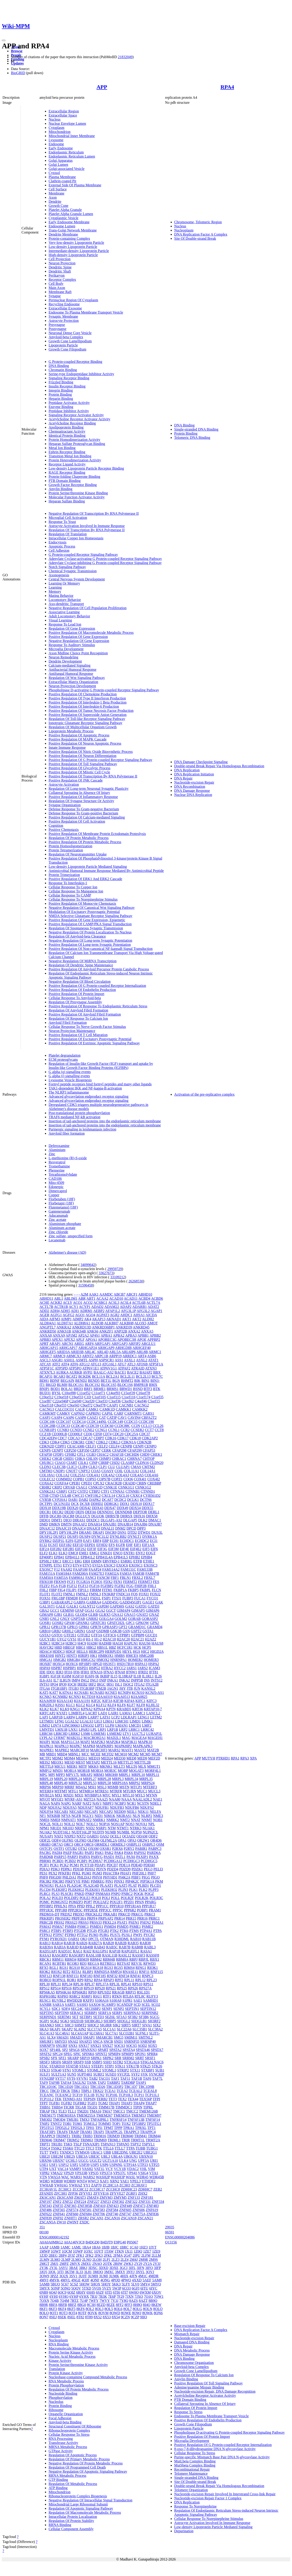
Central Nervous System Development (77, 579)
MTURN (129, 1791)
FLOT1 (44, 1594)
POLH (96, 1898)
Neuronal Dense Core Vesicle (70, 333)
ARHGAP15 (48, 1348)
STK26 (157, 2066)
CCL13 (146, 1426)
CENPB (126, 1446)
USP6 (104, 2165)
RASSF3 (138, 1955)
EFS (112, 1545)
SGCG (154, 2017)
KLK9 (64, 1709)
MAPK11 (46, 1746)
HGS (136, 1651)
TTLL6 (108, 2148)
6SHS (90, 2292)
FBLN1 (125, 1578)
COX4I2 (153, 1479)
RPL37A (102, 1984)
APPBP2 (153, 1339)
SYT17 (60, 2078)
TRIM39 (113, 2136)
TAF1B (136, 2078)
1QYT (98, 2251)
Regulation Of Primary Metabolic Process (79, 2459)
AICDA (151, 1315)
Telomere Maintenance (191, 2473)
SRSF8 (67, 2062)
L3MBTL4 (76, 1713)
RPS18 (78, 1988)
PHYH (97, 1877)
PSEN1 (133, 1922)
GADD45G (110, 1602)
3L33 (79, 2272)
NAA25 (102, 1799)
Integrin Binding (61, 390)
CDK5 (65, 1442)
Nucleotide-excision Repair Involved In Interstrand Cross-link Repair (225, 2494)
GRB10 (45, 1631)
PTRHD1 (223, 1758)
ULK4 (123, 2161)
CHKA (80, 1459)
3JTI (60, 2272)
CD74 (107, 1434)
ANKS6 (93, 1331)
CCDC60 (107, 1426)
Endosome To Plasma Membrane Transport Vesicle (86, 312)
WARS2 (89, 2177)
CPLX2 (98, 1483)
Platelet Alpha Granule (65, 210)
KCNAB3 (97, 1693)
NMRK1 (99, 1820)
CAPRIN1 (93, 1413)
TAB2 (93, 2078)
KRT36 (137, 1709)
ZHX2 (142, 2193)
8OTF (82, 2313)
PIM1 (85, 1881)
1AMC (65, 2247)
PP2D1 (129, 1902)
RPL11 (129, 1980)
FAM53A (61, 1578)
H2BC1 (45, 1643)
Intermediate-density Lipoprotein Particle (79, 251)
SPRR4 (152, 2054)
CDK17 (123, 1438)
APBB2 (155, 1335)
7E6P (112, 2296)
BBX (157, 1372)
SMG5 (118, 2037)
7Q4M (64, 2301)
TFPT (43, 2103)
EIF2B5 (68, 1549)
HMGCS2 (88, 1660)
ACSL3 (113, 1303)
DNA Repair (183, 778)
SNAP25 (85, 2041)
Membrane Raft (60, 292)
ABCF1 (132, 1294)
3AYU (63, 2268)
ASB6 (151, 1356)
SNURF (62, 2046)
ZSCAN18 (128, 2218)
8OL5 (108, 2309)
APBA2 (119, 1335)
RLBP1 (87, 1972)
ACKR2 (56, 1303)
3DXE (114, 2268)
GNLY (65, 1619)
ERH (86, 1561)
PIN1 (109, 1881)
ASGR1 (57, 1360)
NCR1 (131, 1803)
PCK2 (64, 1865)
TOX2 (126, 2124)
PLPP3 (153, 1890)
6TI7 (124, 2292)
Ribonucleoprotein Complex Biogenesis (78, 2496)
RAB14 (57, 1943)
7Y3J (114, 2301)
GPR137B (58, 1627)
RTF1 (107, 1996)
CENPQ (150, 1446)
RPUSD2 (104, 1992)
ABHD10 (145, 1294)
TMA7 (107, 2111)
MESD (69, 1762)
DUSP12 (45, 1537)
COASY (108, 1471)
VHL (143, 2169)
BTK (156, 1389)
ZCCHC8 (113, 2189)
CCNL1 (114, 1430)
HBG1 (81, 1647)
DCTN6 (146, 1500)
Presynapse (57, 325)
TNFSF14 (152, 2119)
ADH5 (65, 1311)
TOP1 (116, 2124)
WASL (131, 2177)
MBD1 (51, 1754)
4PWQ (126, 2280)
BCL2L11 (127, 1376)
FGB (62, 1586)
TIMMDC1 (123, 2107)
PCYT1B (87, 1865)
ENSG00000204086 (180, 2237)
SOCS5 (131, 2046)
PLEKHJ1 (92, 1890)
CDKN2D (46, 1446)
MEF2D (154, 1758)
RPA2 (88, 1980)
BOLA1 (67, 1389)
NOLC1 (92, 1824)
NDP (43, 1807)
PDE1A (124, 1865)
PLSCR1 (66, 1894)
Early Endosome (61, 148)
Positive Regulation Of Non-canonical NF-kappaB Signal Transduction (101, 949)
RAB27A (95, 1943)
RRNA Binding (60, 2525)
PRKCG (137, 1914)
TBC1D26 (97, 2087)
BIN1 (145, 1381)
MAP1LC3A (70, 1742)
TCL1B (88, 2095)
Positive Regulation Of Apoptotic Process (79, 735)
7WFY (94, 2301)
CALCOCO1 (64, 1409)
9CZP (135, 2317)
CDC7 (62, 1438)
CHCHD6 (132, 1454)
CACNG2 (141, 1405)
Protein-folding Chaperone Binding (74, 476)
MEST (80, 1762)
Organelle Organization (66, 2414)
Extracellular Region (64, 111)
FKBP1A (120, 1590)
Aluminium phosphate (65, 1224)
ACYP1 (85, 1307)
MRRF (69, 1787)
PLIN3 (123, 1890)
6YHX (84, 2296)
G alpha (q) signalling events (70, 1072)
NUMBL (123, 1832)
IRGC (101, 1684)
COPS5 (90, 1479)
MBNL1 (74, 1754)
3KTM (70, 2272)
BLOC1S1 (76, 1385)
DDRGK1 (111, 1504)
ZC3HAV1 (139, 2185)
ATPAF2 (124, 1368)
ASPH (93, 1360)
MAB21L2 (74, 1738)
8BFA (53, 2305)
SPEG (67, 2054)
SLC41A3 (46, 2033)
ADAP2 (126, 1307)
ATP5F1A (156, 1364)
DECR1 (45, 1512)
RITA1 (76, 1972)
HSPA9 (44, 1668)
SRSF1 (150, 2058)
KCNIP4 (124, 1693)
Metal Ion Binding (62, 448)
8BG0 (81, 2305)
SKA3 (44, 2029)
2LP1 (107, 2259)
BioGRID (18, 73)
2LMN (44, 2259)
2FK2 (89, 2255)
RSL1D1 (143, 1992)
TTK (98, 2148)
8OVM (103, 2313)
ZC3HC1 (65, 2189)
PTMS (134, 1931)
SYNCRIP (156, 2074)
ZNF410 (99, 2206)
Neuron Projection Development (72, 686)
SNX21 (95, 2046)
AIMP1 (66, 1319)
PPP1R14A (133, 1906)
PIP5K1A (147, 1881)
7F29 (120, 2296)
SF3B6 (144, 2017)
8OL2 (90, 2309)
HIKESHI (46, 1656)
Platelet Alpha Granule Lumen (71, 214)
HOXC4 (58, 1664)
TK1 (54, 2111)
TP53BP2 (139, 2124)
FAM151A (47, 1573)
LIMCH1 (122, 1721)
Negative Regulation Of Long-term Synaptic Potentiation (90, 940)
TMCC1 (119, 2111)
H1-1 (89, 1639)
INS (147, 1680)
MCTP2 (45, 1758)
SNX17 (83, 2046)
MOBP (123, 1771)
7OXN (44, 2301)
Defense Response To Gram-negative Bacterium (84, 809)
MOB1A (70, 1771)
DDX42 (85, 1508)
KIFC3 (151, 1701)
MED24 (107, 1758)
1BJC (114, 2247)
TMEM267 (104, 2115)
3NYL (140, 2272)
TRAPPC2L (114, 2132)
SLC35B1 (140, 2029)
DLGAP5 (130, 1520)
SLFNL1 (141, 2033)
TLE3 (62, 2111)
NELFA (155, 1812)
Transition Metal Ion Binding (70, 456)
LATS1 (105, 1717)
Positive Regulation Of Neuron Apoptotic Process (85, 743)
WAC (65, 2177)
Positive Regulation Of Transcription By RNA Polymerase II (93, 776)
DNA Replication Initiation (194, 774)
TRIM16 (99, 2136)
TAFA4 (65, 2083)
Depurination (183, 2531)
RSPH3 (62, 1996)
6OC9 (62, 2292)
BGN (116, 1381)
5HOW (84, 2284)
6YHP (73, 2296)
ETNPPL (46, 1565)
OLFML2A (108, 1840)
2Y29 (138, 2264)
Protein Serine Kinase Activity (71, 2352)
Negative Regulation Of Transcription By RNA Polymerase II (94, 513)
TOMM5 (104, 2124)
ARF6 (89, 1344)
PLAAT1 (106, 1885)
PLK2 (143, 1890)
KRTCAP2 (47, 1713)
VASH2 (87, 2169)
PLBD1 (143, 1885)
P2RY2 (129, 1849)
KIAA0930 (47, 1701)
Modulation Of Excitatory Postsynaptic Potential (84, 912)
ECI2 (43, 1545)
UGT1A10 (110, 2161)
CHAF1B (116, 1454)
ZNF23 (105, 2202)
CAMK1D (107, 1409)
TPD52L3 (77, 2128)
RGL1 (53, 1968)
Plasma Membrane (62, 177)
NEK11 (143, 1812)
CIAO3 (60, 1463)
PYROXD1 (58, 1939)
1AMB (54, 2247)
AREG (79, 1344)
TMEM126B (148, 2111)
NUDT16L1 (61, 1832)
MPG (43, 1775)
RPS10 (137, 1984)
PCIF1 (44, 1865)
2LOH (97, 2259)
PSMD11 (96, 1927)
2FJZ (71, 2255)
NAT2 (87, 1803)
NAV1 (97, 1803)
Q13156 (171, 2242)
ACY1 (73, 1307)
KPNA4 (99, 1709)
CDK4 (55, 1442)
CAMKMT (47, 1413)
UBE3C (94, 2156)
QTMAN (107, 1939)
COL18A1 (47, 1475)
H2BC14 (58, 1643)
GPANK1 (83, 1623)
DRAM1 (85, 1532)
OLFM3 (80, 1840)
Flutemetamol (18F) (63, 1207)
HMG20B (146, 1656)
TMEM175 (47, 2115)
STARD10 (57, 2066)
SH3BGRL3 (93, 2021)
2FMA (118, 2255)
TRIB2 (76, 2136)
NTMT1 (123, 1828)
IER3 (59, 1672)
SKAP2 (67, 2029)
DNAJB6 (141, 1524)
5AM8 (157, 2280)
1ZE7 (147, 2251)
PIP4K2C (132, 1881)
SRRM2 (128, 2058)
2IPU (136, 2255)
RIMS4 (129, 1968)
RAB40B (86, 1947)
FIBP (53, 1590)
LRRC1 (134, 1729)
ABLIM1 (71, 1298)
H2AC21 (137, 1639)
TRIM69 (100, 2140)
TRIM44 (154, 2136)
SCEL (145, 2005)
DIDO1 (44, 1520)
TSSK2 (56, 2148)
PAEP (67, 1853)
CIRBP (103, 1463)
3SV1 (73, 2276)
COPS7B (103, 1479)
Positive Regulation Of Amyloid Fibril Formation (85, 1014)
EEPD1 (89, 1545)
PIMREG (97, 1881)
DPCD (131, 1528)
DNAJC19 (63, 1528)
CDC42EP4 (48, 1438)
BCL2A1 (112, 1376)
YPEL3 (135, 2181)
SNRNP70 (47, 2046)
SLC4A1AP (80, 2033)
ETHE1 (148, 1561)
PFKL (76, 1873)
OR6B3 (45, 1844)
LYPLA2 (46, 1738)
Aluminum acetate (62, 1228)
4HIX (124, 2276)
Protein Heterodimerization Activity (75, 460)
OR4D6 (156, 1840)
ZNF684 (85, 2214)
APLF (80, 1339)
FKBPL (145, 1590)
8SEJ (53, 2317)
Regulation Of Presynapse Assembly (75, 1002)
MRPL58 (104, 1783)
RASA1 (146, 1951)
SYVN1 (82, 2078)
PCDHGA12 (113, 1861)
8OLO (158, 2309)
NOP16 (104, 1824)
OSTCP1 (46, 1849)
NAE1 (157, 1799)
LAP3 (43, 1717)
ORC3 (68, 1844)
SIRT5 (126, 2025)
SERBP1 (90, 2013)
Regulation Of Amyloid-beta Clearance (77, 936)
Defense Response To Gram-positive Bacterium (83, 813)
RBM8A (122, 1959)
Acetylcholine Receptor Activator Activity (79, 419)
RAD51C (65, 1951)
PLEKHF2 (59, 1890)
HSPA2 (153, 1664)
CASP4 (56, 1417)
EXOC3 (109, 1565)
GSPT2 (136, 1631)
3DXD (103, 2268)
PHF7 (152, 1873)
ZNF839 (45, 2218)
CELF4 (114, 1446)
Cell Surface (58, 189)
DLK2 (142, 1520)
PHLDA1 (69, 1877)
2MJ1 (54, 2264)
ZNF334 (158, 2202)
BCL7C (157, 1376)
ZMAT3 (80, 2197)
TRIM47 (59, 2140)
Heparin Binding (61, 398)
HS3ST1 (109, 1664)
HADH (92, 1643)
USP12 (63, 2165)
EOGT (151, 1553)
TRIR (126, 2140)
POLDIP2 (71, 1898)
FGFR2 (119, 1586)
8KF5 (71, 2309)
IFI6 (76, 1672)
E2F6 (69, 1541)
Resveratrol (57, 1162)
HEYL (127, 1651)
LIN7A (56, 1725)
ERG (78, 1561)
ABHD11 (46, 1298)
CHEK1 (156, 1454)
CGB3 (91, 1454)
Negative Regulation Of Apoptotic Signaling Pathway (88, 2471)
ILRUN (65, 1680)
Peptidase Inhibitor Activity (69, 411)
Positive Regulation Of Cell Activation (77, 821)
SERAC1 (76, 2013)
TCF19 (77, 2095)
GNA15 (130, 1615)
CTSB (44, 1495)
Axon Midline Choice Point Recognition (78, 653)
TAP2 (101, 2083)
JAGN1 (112, 1688)
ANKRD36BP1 (103, 1327)
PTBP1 (56, 1931)
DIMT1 (57, 1520)
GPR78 (95, 1627)
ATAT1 (153, 1360)
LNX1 (73, 1729)
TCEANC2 (63, 2095)
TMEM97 (154, 2115)
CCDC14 (79, 1422)
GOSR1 (45, 1623)
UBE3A (82, 2156)
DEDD (69, 1512)
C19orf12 (46, 1397)
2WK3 (128, 2264)
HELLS (82, 1651)
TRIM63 (86, 2140)
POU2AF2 (101, 1902)
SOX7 (44, 2050)
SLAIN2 (80, 2029)
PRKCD (124, 1914)
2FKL (108, 2255)
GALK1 (72, 1606)
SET (75, 2017)
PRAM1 (155, 1910)
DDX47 (110, 1508)
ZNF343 (45, 2206)
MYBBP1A (93, 1795)
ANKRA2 (63, 1327)
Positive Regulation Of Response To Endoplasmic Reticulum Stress (98, 1006)
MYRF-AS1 (74, 1799)
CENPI (138, 1446)
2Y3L (53, 2268)
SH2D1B (77, 2021)
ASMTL (82, 1360)
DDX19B (59, 1508)
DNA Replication (187, 770)
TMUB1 (72, 2119)
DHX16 (139, 1516)
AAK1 (94, 1294)
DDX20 (72, 1508)
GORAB (134, 1619)
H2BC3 (71, 1643)
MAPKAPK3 (142, 1746)
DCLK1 (133, 1500)
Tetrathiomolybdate (63, 1174)
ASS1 (119, 1360)
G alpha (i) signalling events (69, 1076)
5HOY (106, 2284)
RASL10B (93, 1955)
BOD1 (55, 1389)
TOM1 (77, 2124)
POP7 (88, 1902)
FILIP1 (71, 1590)
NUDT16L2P (81, 1832)
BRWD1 (126, 1389)
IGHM (66, 1676)
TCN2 (99, 2095)
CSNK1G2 (143, 1487)
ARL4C (90, 1352)
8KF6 (80, 2309)
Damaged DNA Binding (192, 2342)
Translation (57, 2369)
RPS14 (55, 1988)
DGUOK (97, 1516)
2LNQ (86, 2259)
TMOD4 (59, 2119)
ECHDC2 (142, 1541)
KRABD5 (124, 1709)
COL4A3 (122, 1475)
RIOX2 (56, 1972)
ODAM (142, 1836)
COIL (119, 1471)
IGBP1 (44, 1676)
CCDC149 (115, 1422)
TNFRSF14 (118, 2119)
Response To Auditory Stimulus (72, 645)
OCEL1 (115, 1836)
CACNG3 (46, 1409)
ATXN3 (151, 1368)
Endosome (56, 144)
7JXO (139, 2296)
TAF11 (125, 2078)
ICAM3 (154, 1668)
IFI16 (68, 1672)
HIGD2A (157, 1651)
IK (97, 1676)
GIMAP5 (138, 1610)
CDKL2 (102, 1442)
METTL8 (46, 1766)
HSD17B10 (125, 1664)
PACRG (45, 1853)
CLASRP (127, 1463)
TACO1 (104, 2078)
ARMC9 (59, 1356)
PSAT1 (122, 1922)
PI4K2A (124, 1877)
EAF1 (87, 1541)
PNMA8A (102, 1894)
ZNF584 (112, 2210)
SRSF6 (56, 2062)
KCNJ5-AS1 (154, 1693)
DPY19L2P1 (48, 1532)
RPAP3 (108, 1980)
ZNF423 (113, 2206)
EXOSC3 (150, 1565)
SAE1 (137, 2000)
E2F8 (78, 1541)
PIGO (155, 1877)
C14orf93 (113, 1393)
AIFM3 (54, 1319)
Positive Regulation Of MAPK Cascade (78, 739)
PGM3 (97, 1873)
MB (42, 1754)
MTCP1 (136, 1787)
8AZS (133, 2301)
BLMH (62, 1385)
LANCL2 (153, 1713)
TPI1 (99, 2128)
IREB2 (82, 1684)
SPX (54, 2058)
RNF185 (99, 1976)
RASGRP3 (77, 1955)
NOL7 (80, 1824)
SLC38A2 (155, 2029)
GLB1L (68, 1615)
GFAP (79, 1610)
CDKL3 (114, 1442)
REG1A (93, 1963)
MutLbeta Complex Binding (195, 2461)
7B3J (93, 2296)
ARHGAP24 (87, 1348)
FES (156, 1582)
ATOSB (142, 1364)
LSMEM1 (98, 1734)
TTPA (130, 2148)
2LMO (55, 2259)
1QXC (88, 2251)
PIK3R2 (45, 1881)
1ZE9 (156, 2251)
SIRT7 (136, 2025)
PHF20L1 (139, 1873)
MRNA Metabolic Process (68, 2447)
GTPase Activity (61, 2451)
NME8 (55, 1820)
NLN (136, 1816)
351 (42, 2227)
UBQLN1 (130, 2156)
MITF (82, 1766)
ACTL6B (139, 1303)
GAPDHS (117, 1606)
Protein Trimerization (64, 875)
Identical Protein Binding (67, 435)
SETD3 (98, 2017)
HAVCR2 (46, 1647)
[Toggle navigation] (3, 40)
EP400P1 (46, 1557)
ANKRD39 (123, 1327)
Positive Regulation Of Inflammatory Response (83, 797)
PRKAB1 (110, 1914)
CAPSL (107, 1413)
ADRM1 (86, 1311)
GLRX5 (105, 1615)
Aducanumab (58, 1215)
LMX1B (61, 1729)
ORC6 (89, 1844)
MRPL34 (131, 1779)
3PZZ (54, 2276)
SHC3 (69, 2025)
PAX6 (130, 1857)
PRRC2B (46, 1922)
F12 (57, 1569)
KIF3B (118, 1701)
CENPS (45, 1450)
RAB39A (46, 1947)
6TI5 (108, 2292)
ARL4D (103, 1352)
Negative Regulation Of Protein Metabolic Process (86, 2463)
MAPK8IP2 (123, 1746)
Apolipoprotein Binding (66, 427)
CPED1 (86, 1483)
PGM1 (86, 1873)
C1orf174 (143, 1397)
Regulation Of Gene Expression (72, 628)
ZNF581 (85, 2210)
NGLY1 (88, 1816)
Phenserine (57, 1170)
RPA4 (227, 87)
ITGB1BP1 (59, 1688)
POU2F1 (116, 1902)
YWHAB (46, 2185)
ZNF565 (59, 2210)
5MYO (156, 2284)
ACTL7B (46, 1307)
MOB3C (110, 1771)
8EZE (110, 2305)
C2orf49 (75, 1401)
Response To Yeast (62, 522)
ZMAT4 (93, 2197)
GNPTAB (78, 1619)
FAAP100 (80, 1569)
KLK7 (54, 1709)
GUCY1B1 (47, 1639)
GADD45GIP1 (130, 1602)
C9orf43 (73, 1405)
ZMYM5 (120, 2197)
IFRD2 (143, 1672)
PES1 (43, 1873)
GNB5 (44, 1619)
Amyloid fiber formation (67, 1133)
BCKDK (84, 1376)
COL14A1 (148, 1471)
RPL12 (140, 1980)
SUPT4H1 (84, 2074)
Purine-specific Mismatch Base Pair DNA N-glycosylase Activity (222, 2457)
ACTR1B (61, 1307)
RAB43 (99, 1947)
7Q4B (54, 2301)
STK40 (56, 2070)
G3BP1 (44, 1602)
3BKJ (83, 2268)
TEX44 (133, 2099)
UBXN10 (146, 2156)
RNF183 (86, 1976)
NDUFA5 (70, 1807)
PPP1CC (102, 1906)
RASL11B (109, 1955)
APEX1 (57, 1339)
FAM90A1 (76, 1578)
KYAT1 (62, 1713)
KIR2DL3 (46, 1705)
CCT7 (149, 1430)
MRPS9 (58, 1787)
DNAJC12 (47, 1528)
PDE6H (149, 1865)
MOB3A (97, 1771)
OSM (160, 1844)
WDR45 (142, 2177)
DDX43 (97, 1508)
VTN (43, 2177)
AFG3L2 (143, 1311)
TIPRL (148, 2107)
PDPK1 (66, 1869)
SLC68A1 (96, 2033)
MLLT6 (131, 1766)
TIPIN (137, 2107)
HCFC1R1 (125, 1647)
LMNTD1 (46, 1729)
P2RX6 (117, 1849)
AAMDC (106, 1294)
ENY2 (140, 1553)
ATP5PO (74, 1368)
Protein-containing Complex (69, 238)
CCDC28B (47, 1426)
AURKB (75, 1372)
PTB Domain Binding (65, 481)
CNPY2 (84, 1471)
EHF (129, 1545)
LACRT (91, 1713)
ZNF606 (139, 2210)
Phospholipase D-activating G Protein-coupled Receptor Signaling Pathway (104, 690)
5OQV (76, 2288)
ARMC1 (155, 1352)
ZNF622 (45, 2214)
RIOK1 (152, 1968)
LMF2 (146, 1725)
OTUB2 (71, 1849)
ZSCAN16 (112, 2218)
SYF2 (135, 2074)
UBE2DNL (120, 2152)
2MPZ (64, 2264)
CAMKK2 (140, 1409)
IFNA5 (108, 1672)
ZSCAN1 (96, 2218)
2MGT (44, 2264)
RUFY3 (152, 1996)
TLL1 (72, 2111)
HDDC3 (58, 1651)
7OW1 (159, 2296)
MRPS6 (45, 1787)
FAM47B (152, 1573)
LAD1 (102, 1713)
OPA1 (122, 1840)
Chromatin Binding (63, 370)
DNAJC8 (93, 1528)
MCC (85, 1754)
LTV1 (127, 1734)
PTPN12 (45, 1935)
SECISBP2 (92, 2009)
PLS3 (56, 1894)
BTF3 (147, 1389)
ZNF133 (134, 2197)
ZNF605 (125, 2210)
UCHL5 (72, 2161)
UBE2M (57, 2156)
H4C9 (82, 1643)
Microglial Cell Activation (68, 518)
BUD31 (45, 1393)
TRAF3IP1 (47, 2132)
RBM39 (83, 1959)
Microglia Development (66, 649)
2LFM (146, 2255)
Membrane (56, 193)
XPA (253, 1758)
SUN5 (71, 2074)
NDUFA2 (54, 1807)
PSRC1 (44, 1931)
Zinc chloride (58, 1232)
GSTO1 (57, 1635)
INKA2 (124, 1680)
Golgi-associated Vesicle (66, 169)
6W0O (134, 2292)
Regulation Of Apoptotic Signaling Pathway (81, 2508)
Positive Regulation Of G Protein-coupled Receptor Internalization (97, 986)
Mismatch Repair (187, 2334)
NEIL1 (132, 1812)
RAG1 (78, 1951)
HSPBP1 (69, 1668)
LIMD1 (135, 1721)
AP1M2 (71, 1335)
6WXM (145, 2292)
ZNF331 (144, 2202)
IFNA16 (96, 1672)
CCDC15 (131, 1422)
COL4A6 (151, 1475)
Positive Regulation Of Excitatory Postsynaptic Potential (90, 1039)
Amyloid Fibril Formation (68, 1022)
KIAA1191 (82, 1701)
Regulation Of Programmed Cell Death (77, 2467)
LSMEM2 (114, 1734)
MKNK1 (105, 1766)
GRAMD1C (137, 1627)
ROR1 (71, 1980)
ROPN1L (59, 1980)
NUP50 (136, 1832)
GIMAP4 (123, 1610)
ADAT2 (153, 1307)
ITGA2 (139, 1684)
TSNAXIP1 (91, 2144)
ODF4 (56, 1840)
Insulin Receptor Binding (67, 386)
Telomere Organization (191, 2490)
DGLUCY (82, 1516)
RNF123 (45, 1976)
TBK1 (75, 2091)
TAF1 (115, 2078)
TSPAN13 (108, 2144)
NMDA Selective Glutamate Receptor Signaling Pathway (90, 916)
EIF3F (91, 1549)
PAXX (154, 1857)
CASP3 (44, 1417)
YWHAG (61, 2185)
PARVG (96, 1857)
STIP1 (109, 2066)
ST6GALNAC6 (151, 2062)
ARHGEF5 (47, 1352)
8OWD (115, 2313)
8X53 (107, 2317)
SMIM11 (131, 2037)
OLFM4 (93, 1840)
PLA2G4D (91, 1885)
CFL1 (81, 1454)
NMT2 (125, 1820)
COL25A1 (78, 1475)
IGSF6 (89, 1676)
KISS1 (60, 1705)
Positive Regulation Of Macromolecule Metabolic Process (91, 632)
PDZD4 (112, 1869)
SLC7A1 (111, 2033)
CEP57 (95, 1450)
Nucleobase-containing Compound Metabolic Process (88, 2377)
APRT (44, 1344)
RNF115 (157, 1972)
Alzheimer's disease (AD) (67, 1252)
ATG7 (121, 1364)
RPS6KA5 (47, 1992)
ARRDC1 (130, 1356)
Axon (53, 197)
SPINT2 (101, 2054)
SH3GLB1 (139, 2021)
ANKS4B (79, 1331)
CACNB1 (126, 1405)
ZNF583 (99, 2210)
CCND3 (76, 1430)
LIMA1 (108, 1721)
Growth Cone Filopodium (67, 349)
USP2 (74, 2165)
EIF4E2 (135, 1549)
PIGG (146, 1877)
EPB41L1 (72, 1557)
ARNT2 (88, 1356)
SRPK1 (96, 2058)
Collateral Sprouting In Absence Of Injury (79, 793)
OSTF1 (59, 1849)
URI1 (154, 2161)
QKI (83, 1939)
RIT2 (66, 1972)
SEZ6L (110, 2017)
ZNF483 (152, 2206)
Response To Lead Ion (65, 624)
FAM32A (112, 1573)
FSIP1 (106, 1598)
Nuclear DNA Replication (193, 795)
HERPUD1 (113, 1651)
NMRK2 (112, 1820)
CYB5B (45, 1500)
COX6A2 (46, 1483)
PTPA (157, 1931)
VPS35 (93, 2173)
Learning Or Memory (64, 583)
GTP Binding (58, 2480)
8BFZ (72, 2305)
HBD (58, 1647)
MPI (51, 1775)
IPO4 (54, 1684)
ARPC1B (101, 1356)
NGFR (76, 1816)
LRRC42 (147, 1729)
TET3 (112, 2099)
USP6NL (116, 2165)
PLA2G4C (74, 1885)
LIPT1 (99, 1725)
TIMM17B (107, 2107)
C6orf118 (46, 1405)
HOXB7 (45, 1664)
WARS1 (76, 2177)
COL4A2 (108, 1475)
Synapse (55, 296)
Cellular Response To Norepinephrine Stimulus (83, 899)
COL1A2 (62, 1475)
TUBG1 (152, 2148)
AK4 (87, 1319)
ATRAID (137, 1368)
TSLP (77, 2144)
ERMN (96, 1561)
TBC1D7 (131, 2087)
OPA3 (132, 1840)
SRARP (73, 2058)
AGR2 (115, 1315)
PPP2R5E (90, 1910)
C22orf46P (60, 1401)
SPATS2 (45, 2054)
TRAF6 (62, 2132)
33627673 (106, 1273)
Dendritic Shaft (60, 271)
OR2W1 (143, 1840)
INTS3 (44, 1684)
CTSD (54, 1495)
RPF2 (119, 1980)
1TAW (109, 2251)
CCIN (135, 1426)
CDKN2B (144, 1442)
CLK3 (92, 1467)
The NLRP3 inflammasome (69, 1092)
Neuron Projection (62, 263)
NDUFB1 (102, 1807)
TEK (58, 2099)
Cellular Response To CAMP (70, 895)
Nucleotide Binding (63, 2393)
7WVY (104, 2301)
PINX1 (119, 1881)
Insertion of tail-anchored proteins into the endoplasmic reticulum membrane (105, 1121)
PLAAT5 (121, 1885)
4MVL (65, 2280)
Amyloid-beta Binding (65, 2422)
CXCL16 (122, 1495)
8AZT (143, 2301)
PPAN (139, 1902)
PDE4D (137, 1865)
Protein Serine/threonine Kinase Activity (78, 2365)
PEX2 (52, 1873)
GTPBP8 (137, 1635)
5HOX (95, 2284)
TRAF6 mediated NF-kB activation (74, 1117)
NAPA (55, 1803)
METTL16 (109, 1762)
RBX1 (154, 1959)
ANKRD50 (47, 1331)
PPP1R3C (46, 1910)
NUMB (110, 1832)
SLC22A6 (124, 2029)
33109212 (117, 1277)
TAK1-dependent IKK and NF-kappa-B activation (85, 1088)
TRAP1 (98, 2132)
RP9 (80, 1980)
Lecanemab (57, 1240)
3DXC (93, 2268)
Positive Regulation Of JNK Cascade (76, 780)
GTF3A (96, 1635)
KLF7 (131, 1705)
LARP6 (81, 1717)
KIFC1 (141, 1701)
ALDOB (97, 1323)
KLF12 (101, 1705)
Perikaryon (57, 275)
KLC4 (90, 1705)
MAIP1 (44, 1742)
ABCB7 (119, 1294)
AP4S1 (95, 1335)
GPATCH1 (98, 1623)
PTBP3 (68, 1931)
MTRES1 (102, 1791)
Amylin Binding (60, 489)
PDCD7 (112, 1865)
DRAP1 (98, 1532)
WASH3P (118, 2177)
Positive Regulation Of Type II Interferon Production (87, 698)
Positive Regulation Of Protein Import (76, 994)
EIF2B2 (56, 1549)
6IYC (153, 2288)
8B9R (43, 2305)
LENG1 (143, 1717)
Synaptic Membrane (63, 316)
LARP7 (93, 1717)
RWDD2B (74, 2000)
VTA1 (153, 2173)
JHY (122, 1688)
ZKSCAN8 (65, 2197)
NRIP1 (80, 1828)
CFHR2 (70, 1454)
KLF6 (121, 1705)
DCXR (85, 1504)
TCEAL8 (150, 2091)
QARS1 (73, 1939)
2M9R (143, 2259)
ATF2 (56, 1364)
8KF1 (43, 2309)
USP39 (84, 2165)
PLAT (132, 1885)
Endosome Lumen (62, 226)
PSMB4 (70, 1927)
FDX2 (107, 1582)
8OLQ (44, 2313)
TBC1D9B (146, 2087)
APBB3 (45, 1339)
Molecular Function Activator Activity (77, 497)
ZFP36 (73, 2193)
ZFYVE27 (117, 2193)
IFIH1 (85, 1672)
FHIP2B (141, 1586)
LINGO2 (87, 1725)
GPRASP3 (109, 1627)
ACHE (44, 1303)
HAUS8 (157, 1643)
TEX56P (145, 2099)
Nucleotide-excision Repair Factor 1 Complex (208, 2498)
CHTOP (148, 1459)
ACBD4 (144, 1298)
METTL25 (125, 1762)
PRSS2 (59, 1922)
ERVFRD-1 (111, 1561)
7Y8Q (123, 2301)
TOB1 (67, 2124)
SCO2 (155, 2005)
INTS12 (157, 1680)
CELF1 (90, 1446)
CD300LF (75, 1434)
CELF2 (102, 1446)
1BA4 (86, 2247)
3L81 (88, 2272)
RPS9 (92, 1992)
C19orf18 (61, 1397)
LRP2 (123, 1729)
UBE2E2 (136, 2152)
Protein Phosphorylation (66, 2385)
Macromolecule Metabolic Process (74, 2348)
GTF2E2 (83, 1635)
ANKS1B (64, 1331)
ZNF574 (72, 2210)
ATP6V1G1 (108, 1368)
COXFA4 (61, 1483)
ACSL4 (125, 1303)
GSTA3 (45, 1635)
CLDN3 (45, 1467)
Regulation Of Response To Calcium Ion (78, 1018)
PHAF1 (125, 1873)
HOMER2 (135, 1660)
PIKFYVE (73, 1881)
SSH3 (107, 2062)
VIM (151, 2169)
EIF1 (137, 1545)
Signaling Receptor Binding (69, 378)
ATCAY (45, 1364)
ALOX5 (140, 1323)
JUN (137, 1688)
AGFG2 (68, 1315)
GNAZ (154, 1615)
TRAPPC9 (47, 2136)
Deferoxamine (59, 1146)
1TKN (119, 2251)
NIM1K (109, 1816)
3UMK (114, 2276)
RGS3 (108, 1968)
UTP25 (154, 2165)
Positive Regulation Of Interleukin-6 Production (84, 706)
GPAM (69, 1623)
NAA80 (114, 1799)
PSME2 (147, 1927)
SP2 (65, 2050)
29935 (169, 2227)
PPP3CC (105, 1910)
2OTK (107, 2264)
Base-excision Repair (189, 2326)
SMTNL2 (145, 2037)
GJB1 (58, 1615)
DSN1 (122, 1532)
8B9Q (153, 2301)
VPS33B (81, 2173)
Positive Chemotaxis (64, 830)
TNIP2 (44, 2124)
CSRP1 (61, 1491)
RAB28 (108, 1943)
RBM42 (96, 1959)
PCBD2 (70, 1861)
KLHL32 (152, 1705)
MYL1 (117, 1795)
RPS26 (133, 1988)
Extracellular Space (63, 115)
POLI (106, 1898)
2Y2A (147, 2264)
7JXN (129, 2296)
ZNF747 (125, 2214)
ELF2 (43, 1553)
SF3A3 (121, 2017)
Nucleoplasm (183, 230)
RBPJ (133, 1959)
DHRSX (126, 1516)
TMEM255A (85, 2115)
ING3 (94, 1680)
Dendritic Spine (60, 267)
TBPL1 (86, 2091)
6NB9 (43, 2292)
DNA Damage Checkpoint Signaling (201, 762)
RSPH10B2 (48, 1996)
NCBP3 (120, 1803)
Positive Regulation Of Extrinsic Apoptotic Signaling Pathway (94, 1043)
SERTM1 (64, 2017)
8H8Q (137, 2305)
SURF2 (98, 2074)
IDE (42, 1672)
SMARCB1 (104, 2037)
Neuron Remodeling (63, 657)
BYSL (56, 1393)
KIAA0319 (104, 1697)
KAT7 (53, 1693)
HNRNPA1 (118, 1660)
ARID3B (77, 1352)
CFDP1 (58, 1454)
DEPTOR (140, 1512)
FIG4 (61, 1590)
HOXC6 (72, 1664)
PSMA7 (58, 1927)
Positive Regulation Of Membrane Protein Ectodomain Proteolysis (97, 834)
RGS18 (97, 1968)
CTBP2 (94, 1491)
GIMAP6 (152, 1610)
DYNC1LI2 (100, 1537)
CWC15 (78, 1495)
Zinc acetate (57, 1220)
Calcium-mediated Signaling (70, 665)
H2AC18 (109, 1639)
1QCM (67, 2251)
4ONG (105, 2280)
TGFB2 (66, 2103)
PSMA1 (158, 1922)
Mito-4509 (56, 1183)
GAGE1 (148, 1602)
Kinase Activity (60, 2361)
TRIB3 (87, 2136)
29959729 (114, 1269)
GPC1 (130, 1623)
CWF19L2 (93, 1495)
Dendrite (55, 201)
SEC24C (77, 2009)
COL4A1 (93, 1475)
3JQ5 (43, 2272)
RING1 (141, 1968)
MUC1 (142, 1791)
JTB (130, 1688)
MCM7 (156, 1754)
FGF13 (83, 1586)
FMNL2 (82, 1594)
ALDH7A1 (65, 1323)
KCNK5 (45, 1697)
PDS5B (78, 1869)
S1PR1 (128, 2000)
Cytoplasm (56, 128)
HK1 (93, 1656)
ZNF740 (112, 2214)
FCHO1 (97, 1582)
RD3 (83, 1963)
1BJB (106, 2247)
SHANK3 (46, 2025)
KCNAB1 (81, 1693)
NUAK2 (45, 1832)
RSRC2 (75, 1996)
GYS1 (72, 1639)
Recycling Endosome (64, 304)
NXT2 (81, 1836)
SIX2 (157, 2025)
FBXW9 (60, 1582)
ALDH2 (148, 1319)
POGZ (149, 1894)
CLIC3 (72, 1467)
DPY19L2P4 (68, 1532)
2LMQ (76, 2259)
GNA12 (117, 1615)
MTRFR (116, 1791)
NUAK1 (148, 1828)
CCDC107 (63, 1422)
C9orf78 (100, 1405)
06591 (169, 2232)
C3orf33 (102, 1401)
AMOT (152, 1323)
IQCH (72, 1684)
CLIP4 (82, 1467)
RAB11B (149, 1939)
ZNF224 (80, 2202)
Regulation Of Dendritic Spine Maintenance (81, 965)
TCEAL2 (135, 2091)
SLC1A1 (109, 2029)
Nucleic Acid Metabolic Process (72, 2356)
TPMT (108, 2128)
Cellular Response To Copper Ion (73, 887)
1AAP (43, 2247)
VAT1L (99, 2169)
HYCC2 (120, 1668)
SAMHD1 (150, 2000)
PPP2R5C (75, 1910)
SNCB (108, 2041)
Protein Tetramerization (66, 850)
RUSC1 (45, 2000)
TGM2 (103, 2103)
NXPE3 (70, 1836)
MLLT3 (119, 1766)
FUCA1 (140, 1598)
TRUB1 (57, 2144)
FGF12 (72, 1586)
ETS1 (58, 1565)
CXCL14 (108, 1495)
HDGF (71, 1651)
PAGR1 (78, 1853)
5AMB (44, 2284)
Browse (16, 51)
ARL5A (115, 1352)
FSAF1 (84, 1598)
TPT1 (151, 2128)
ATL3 (131, 1364)
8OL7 (127, 2309)
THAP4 (139, 2103)
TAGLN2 (79, 2083)
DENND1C (105, 1512)
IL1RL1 (148, 1676)
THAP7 (151, 2103)
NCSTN (143, 1803)
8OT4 (72, 2313)
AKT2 (136, 1319)
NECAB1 (61, 1812)
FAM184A (63, 1573)
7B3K (102, 2296)
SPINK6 (88, 2054)
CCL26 (158, 1426)
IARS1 (132, 1668)
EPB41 (59, 1557)
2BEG (52, 2255)
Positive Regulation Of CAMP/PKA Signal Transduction (90, 924)
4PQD (115, 2280)
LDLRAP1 (129, 1717)
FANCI (90, 1578)
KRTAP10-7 (153, 1709)
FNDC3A (123, 1594)
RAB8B (137, 1947)
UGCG (83, 2161)
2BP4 (62, 2255)
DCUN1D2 (62, 1504)
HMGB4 (73, 1660)
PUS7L (115, 1935)
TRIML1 (114, 2140)
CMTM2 (148, 1467)
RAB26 (81, 1943)
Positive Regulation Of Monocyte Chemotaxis (82, 903)
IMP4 (76, 1680)
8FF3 (128, 2305)
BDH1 (44, 1381)
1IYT (152, 2247)
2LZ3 (115, 2259)
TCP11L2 (46, 2099)
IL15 (113, 1676)
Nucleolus (56, 2402)
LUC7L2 (138, 1734)
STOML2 (94, 2070)
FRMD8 (72, 1598)
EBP (105, 1541)
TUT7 (43, 2152)
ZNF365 (70, 2206)
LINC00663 (71, 1725)
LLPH (109, 1725)
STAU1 (84, 2066)
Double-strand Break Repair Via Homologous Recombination (219, 766)
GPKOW (142, 1623)
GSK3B (116, 1631)
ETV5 (87, 1565)
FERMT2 (130, 1582)
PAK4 (118, 1853)
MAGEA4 (139, 1738)
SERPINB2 (149, 2013)
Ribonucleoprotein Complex (69, 2430)
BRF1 (88, 1389)
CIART (71, 1463)
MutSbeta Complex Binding (194, 2465)
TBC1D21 (81, 2087)
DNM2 (120, 1528)
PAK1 (99, 1853)
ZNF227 (93, 2202)
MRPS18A (120, 1783)
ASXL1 (129, 1360)
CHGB (57, 1459)
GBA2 (44, 1610)
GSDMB (102, 1631)
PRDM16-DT (49, 1914)
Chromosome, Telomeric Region (198, 222)
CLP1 (102, 1467)
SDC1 (56, 2009)
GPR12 (44, 1627)
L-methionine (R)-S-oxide (68, 1158)
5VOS (96, 2288)
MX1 (59, 1795)
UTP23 (142, 2165)
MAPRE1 (46, 1750)
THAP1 (114, 2103)
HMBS (120, 1656)
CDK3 (44, 1442)
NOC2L (45, 1824)
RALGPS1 (100, 1951)
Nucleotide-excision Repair (194, 782)
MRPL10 (138, 1775)
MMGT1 (153, 1766)
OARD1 (93, 1836)
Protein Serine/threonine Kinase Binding (78, 493)
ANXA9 (58, 1335)
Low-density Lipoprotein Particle (73, 247)
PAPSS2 (140, 1853)
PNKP (89, 1894)
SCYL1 (45, 2009)
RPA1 (235, 1758)
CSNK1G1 (126, 1487)
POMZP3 (76, 1902)
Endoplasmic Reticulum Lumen (72, 156)
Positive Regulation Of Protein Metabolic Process (85, 842)
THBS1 (45, 2107)
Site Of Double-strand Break (195, 238)
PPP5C (118, 1910)
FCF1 (71, 1582)
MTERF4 (46, 1791)
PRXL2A (109, 1922)
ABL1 (58, 1298)
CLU (111, 1467)
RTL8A (128, 1996)
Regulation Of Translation (68, 534)
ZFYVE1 (86, 2193)
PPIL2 (90, 1906)
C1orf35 (157, 1397)
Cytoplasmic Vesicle (63, 218)
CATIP (112, 1417)
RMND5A (102, 1972)
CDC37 (144, 1434)
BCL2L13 (143, 1376)
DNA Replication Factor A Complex (200, 234)
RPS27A (145, 1988)
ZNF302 (118, 2202)
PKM (159, 1881)
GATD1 (141, 1606)
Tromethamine (59, 1166)
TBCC (44, 2091)
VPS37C (119, 2173)
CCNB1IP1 (47, 1430)
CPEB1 (74, 1483)
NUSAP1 (46, 1836)
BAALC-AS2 (104, 1372)
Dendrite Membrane (63, 234)
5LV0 (135, 2284)
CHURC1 (46, 1463)
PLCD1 (155, 1885)
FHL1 (152, 1586)
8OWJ (136, 2313)
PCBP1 (82, 1861)
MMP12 (45, 1771)
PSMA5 (45, 1927)
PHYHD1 (110, 1877)
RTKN (117, 1996)
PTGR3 (103, 1931)
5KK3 (116, 2284)
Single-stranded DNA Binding (196, 429)
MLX (142, 1766)
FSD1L (95, 1598)
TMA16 (96, 2111)
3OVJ (150, 2272)
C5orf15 (154, 1401)
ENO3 (118, 1553)
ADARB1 (139, 1307)
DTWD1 (144, 1532)
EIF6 (154, 1549)
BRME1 (100, 1389)
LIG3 (98, 1721)
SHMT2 (80, 2025)
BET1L (106, 1381)
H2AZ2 (150, 1639)
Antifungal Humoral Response (71, 674)
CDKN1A (128, 1442)
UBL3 (105, 2156)
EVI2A (97, 1565)
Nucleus (54, 119)
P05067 (132, 2242)
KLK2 (44, 1709)
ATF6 (74, 1364)
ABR (82, 1298)
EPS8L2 (45, 1561)
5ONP (55, 2288)
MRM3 (98, 1775)
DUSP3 (72, 1537)
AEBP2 (98, 1311)
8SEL (71, 2317)
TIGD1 (92, 2107)
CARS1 (148, 1413)
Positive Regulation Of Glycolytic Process (79, 768)
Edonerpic (56, 1187)
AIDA (43, 1319)
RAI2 (87, 1951)
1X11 (129, 2251)
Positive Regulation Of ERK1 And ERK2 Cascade (85, 879)
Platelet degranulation (65, 1055)
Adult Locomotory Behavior (69, 616)
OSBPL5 (148, 1844)
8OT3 (63, 2313)
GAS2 (129, 1606)
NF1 (42, 1816)
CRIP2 (57, 1487)
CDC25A (131, 1434)
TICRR (68, 2107)
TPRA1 (128, 2128)
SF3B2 (133, 2017)
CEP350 (83, 1450)
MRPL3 (118, 1779)
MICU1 (60, 1766)
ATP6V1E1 (90, 1368)
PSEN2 (145, 1922)
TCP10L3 (126, 2095)
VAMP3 (75, 2169)
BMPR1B (141, 1385)
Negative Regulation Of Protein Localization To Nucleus (90, 932)
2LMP (65, 2259)
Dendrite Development (65, 661)
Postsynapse (57, 329)
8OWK (147, 2313)
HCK (137, 1647)
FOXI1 (144, 1594)
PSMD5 (123, 1927)
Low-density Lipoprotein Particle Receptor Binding (86, 468)
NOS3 (129, 1824)
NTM (112, 1828)
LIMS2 (44, 1725)
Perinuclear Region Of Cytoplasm (73, 300)
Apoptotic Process (62, 546)
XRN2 (114, 2181)
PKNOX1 (46, 1885)
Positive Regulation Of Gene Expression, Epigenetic (87, 920)
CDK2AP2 (150, 1438)
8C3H (91, 2305)
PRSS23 (71, 1922)
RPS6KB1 (79, 1992)
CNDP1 (59, 1471)
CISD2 (115, 1463)
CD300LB (59, 1434)
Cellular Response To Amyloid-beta (75, 998)
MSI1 (92, 1787)
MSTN (124, 1787)
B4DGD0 (92, 2242)
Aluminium (57, 1150)
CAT (102, 1417)
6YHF (44, 2296)
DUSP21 (59, 1537)
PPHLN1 (60, 1906)
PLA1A (60, 1885)
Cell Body (56, 284)
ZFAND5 (46, 2193)
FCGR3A (83, 1582)
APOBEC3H (126, 1339)
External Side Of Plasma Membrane (75, 185)
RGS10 (74, 1968)
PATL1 (120, 1857)
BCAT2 (71, 1376)
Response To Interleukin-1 (68, 883)
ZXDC (84, 2222)
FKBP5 (133, 1590)
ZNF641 (59, 2214)
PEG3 (148, 1869)
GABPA (79, 1602)
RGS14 (86, 1968)
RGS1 (63, 1968)
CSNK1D (95, 1487)
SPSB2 (44, 2058)
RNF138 (59, 1976)
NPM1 (44, 1828)
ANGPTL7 (47, 1327)
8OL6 (118, 2309)
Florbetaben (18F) (62, 1199)
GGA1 (89, 1610)
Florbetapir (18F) (61, 1203)
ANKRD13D (81, 1327)
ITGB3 (73, 1688)
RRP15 (130, 1992)
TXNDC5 (67, 2152)
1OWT (56, 2251)
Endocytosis (57, 542)
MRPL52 (75, 1783)
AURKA (62, 1372)
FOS (134, 1594)
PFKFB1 (64, 1873)
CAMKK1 (123, 1409)
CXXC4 (136, 1495)
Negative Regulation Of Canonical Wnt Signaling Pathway (92, 908)
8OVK (92, 2313)
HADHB (105, 1643)
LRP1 (102, 1729)
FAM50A (46, 1578)
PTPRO (70, 1935)
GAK (159, 1602)
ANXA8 (45, 1335)
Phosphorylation (61, 2397)
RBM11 (58, 1959)
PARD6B (46, 1857)
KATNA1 (66, 1693)
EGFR (120, 1545)
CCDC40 (78, 1426)
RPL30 (44, 1984)
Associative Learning (64, 612)
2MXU (86, 2264)
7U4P (84, 2301)
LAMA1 (126, 1713)
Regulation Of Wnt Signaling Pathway (77, 678)
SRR (118, 2058)
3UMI (103, 2276)
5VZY (106, 2288)
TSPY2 (135, 2144)
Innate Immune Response (67, 747)
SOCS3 (119, 2046)
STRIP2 (123, 2070)
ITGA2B (152, 1684)
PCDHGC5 (149, 1861)
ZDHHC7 (145, 2189)
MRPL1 (124, 1775)
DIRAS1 (79, 1520)
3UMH (93, 2276)
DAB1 (73, 1500)
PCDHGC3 (131, 1861)
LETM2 (156, 1717)
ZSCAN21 (145, 2218)
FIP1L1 (83, 1590)
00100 (44, 2232)
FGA (54, 1586)
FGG (130, 1586)
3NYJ (130, 2272)
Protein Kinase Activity (66, 2373)
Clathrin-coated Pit (62, 181)
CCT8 (159, 1430)
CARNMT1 (133, 1413)
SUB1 (159, 2070)
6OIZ (71, 2292)
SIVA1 (147, 2025)
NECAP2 (106, 1812)
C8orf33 (60, 1405)
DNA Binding (59, 366)
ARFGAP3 (119, 1344)
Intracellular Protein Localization (73, 2517)
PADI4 (57, 1853)
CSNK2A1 (47, 1491)
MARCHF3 (98, 1750)
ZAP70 (96, 2185)
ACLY (67, 1303)
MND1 (57, 1771)
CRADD (129, 1483)
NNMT (146, 1820)
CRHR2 (45, 1487)
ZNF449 (126, 2206)
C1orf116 (129, 1397)
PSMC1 (83, 1927)
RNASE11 (130, 1972)
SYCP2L (123, 2074)
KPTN (111, 1709)
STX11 (135, 2070)
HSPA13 (141, 1664)
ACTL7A (153, 1303)
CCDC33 (63, 1426)
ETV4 (77, 1565)
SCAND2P (125, 2005)
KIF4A (129, 1701)
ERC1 (56, 1561)
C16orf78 (143, 1393)
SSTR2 (118, 2062)
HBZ (112, 1647)
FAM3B (138, 1573)
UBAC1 (96, 2152)
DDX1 (125, 1504)
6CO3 (126, 2288)
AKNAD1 (113, 1319)
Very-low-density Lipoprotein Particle (76, 242)
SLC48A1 (62, 2033)
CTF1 (105, 1491)
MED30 (120, 1758)
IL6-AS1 (45, 1680)
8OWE (126, 2313)
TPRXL (140, 2128)
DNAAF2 (80, 1524)
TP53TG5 (46, 2128)
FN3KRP (108, 1594)
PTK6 (124, 1931)
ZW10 (61, 2222)
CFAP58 (45, 1454)
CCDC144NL (97, 1422)
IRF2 (92, 1684)
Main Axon (57, 288)
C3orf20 (88, 1401)
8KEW (156, 2305)
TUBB (140, 2148)
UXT (53, 2169)
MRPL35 (146, 1779)
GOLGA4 (106, 1619)
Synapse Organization (65, 805)
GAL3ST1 (47, 1606)
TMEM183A (66, 2115)
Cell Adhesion (59, 550)
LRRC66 (46, 1734)
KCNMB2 (60, 1697)
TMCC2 (132, 2111)
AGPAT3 (102, 1315)
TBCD (55, 2091)
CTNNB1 (132, 1491)
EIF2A (44, 1549)
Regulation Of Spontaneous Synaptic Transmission (86, 928)
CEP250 (70, 1450)
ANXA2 (134, 1331)
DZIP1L (58, 1541)
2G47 (128, 2255)
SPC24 (57, 2054)
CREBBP (154, 1483)
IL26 (158, 1676)
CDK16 (110, 1438)
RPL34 (67, 1984)
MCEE (96, 1754)
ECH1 (114, 1541)
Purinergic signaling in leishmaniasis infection (82, 1129)
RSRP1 (86, 1996)
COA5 (96, 1471)
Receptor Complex (62, 279)
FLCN (156, 1590)
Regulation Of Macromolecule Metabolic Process (85, 2512)
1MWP (44, 2251)
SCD (137, 2005)
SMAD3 (76, 2037)
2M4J (133, 2259)
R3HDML (121, 1939)
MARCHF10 (79, 1750)
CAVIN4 (134, 1417)
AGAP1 (156, 1311)
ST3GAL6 (132, 2062)
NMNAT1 (68, 1820)
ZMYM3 (106, 2197)
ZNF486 (45, 2210)
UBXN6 (45, 2161)
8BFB (62, 2305)
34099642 (88, 1265)
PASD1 (109, 1857)
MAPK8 (89, 1746)
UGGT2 (95, 2161)
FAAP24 (95, 1569)
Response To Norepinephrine (195, 2506)
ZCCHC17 (97, 2189)
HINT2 (60, 1656)
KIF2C (96, 1701)
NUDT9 (98, 1832)
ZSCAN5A (47, 2222)
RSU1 (97, 1996)
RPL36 (78, 1984)
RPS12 (44, 1988)
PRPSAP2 (105, 1918)
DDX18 (45, 1508)
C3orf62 (128, 1401)
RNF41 (135, 1976)
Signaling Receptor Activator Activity (76, 415)
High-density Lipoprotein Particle (73, 255)
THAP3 (126, 2103)
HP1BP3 (85, 1664)
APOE (141, 1339)
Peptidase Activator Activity (69, 403)
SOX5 (152, 2046)
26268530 (135, 1281)
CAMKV (63, 1413)
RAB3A (60, 1947)
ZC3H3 (124, 2185)
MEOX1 (57, 1762)
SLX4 (51, 2037)
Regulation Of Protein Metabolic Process (79, 838)
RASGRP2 (60, 1955)
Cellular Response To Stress (69, 2434)
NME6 (44, 1820)
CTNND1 (148, 1491)
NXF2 (58, 1836)
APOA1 (91, 1339)
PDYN (101, 1869)
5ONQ (65, 2288)
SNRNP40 (148, 2041)
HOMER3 (151, 1660)
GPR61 (84, 1627)
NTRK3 (136, 1828)
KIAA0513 (122, 1697)
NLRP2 (146, 1816)
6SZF (100, 2292)
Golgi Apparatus (61, 160)
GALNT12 (87, 1606)
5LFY (126, 2284)
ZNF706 (99, 2214)
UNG (133, 2161)
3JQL (52, 2272)
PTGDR (80, 1931)
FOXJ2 (155, 1594)
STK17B (132, 2066)
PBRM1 (45, 1861)
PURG (104, 1935)
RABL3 (150, 1947)
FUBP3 (127, 1598)
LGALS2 (72, 1721)
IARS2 (143, 1668)
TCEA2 (122, 2091)
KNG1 (75, 1709)
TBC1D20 (65, 2087)
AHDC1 (126, 1315)
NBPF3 (107, 1803)
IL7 (56, 1680)
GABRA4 (93, 1602)
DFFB (44, 1516)
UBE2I (44, 2156)
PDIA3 (44, 1869)
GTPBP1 (123, 1635)
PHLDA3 (84, 1877)
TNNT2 (56, 2124)
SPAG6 (74, 2050)
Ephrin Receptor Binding (67, 452)
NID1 (98, 1816)
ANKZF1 (106, 1331)
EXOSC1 (136, 1565)
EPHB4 (146, 1557)
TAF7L (157, 2078)
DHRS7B (112, 1516)
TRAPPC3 (131, 2132)
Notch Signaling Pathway (67, 567)
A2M (84, 1294)
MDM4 (69, 1758)
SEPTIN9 (62, 2013)
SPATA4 (129, 2050)
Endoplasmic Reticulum (66, 152)
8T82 (80, 2317)
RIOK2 (44, 1972)
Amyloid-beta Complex (66, 337)
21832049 (125, 57)
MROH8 (111, 1775)
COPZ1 (117, 1479)
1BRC (124, 2247)
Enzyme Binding (61, 407)
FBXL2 (137, 1578)
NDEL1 (156, 1803)
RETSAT (123, 1963)
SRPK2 (108, 2058)
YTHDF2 (148, 2181)
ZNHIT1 (70, 2218)
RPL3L (115, 1984)
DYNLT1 (134, 1537)
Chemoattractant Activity (67, 431)
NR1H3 (68, 1828)
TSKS (67, 2144)
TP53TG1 (154, 2124)
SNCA (98, 2041)
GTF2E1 (70, 1635)
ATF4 (65, 1364)
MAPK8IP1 (104, 1746)
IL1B (137, 1676)
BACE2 (133, 1372)
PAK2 (109, 1853)
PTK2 (114, 1931)
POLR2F (127, 1898)
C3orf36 (115, 1401)
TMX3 (85, 2119)
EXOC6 (122, 1565)
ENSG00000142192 (54, 2237)
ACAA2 (102, 1298)
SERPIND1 (48, 2017)
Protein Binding (60, 394)
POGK (139, 1894)
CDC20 (118, 1434)
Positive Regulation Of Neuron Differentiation (82, 756)
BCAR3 (59, 1376)
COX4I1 (140, 1479)
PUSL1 (127, 1935)
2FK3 (98, 2255)
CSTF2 (83, 1491)
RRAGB (118, 1992)
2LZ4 (124, 2259)
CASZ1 (92, 1417)
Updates (17, 63)
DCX (75, 1504)
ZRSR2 (83, 2218)
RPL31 (56, 1984)
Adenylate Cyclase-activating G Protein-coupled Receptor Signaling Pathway (105, 559)
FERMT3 (145, 1582)
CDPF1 (60, 1446)
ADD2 (44, 1311)
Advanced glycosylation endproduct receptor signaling (88, 1096)
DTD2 (132, 1532)
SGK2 (54, 2021)
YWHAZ (75, 2185)
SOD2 (142, 2046)
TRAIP (73, 2132)
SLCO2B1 (126, 2033)
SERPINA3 (132, 2013)
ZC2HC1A (110, 2185)
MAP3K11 (129, 1742)
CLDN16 (142, 1463)
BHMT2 (127, 1381)
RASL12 (124, 1955)
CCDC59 (92, 1426)
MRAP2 (86, 1775)
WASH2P (103, 2177)
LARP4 (69, 1717)
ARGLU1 (148, 1344)
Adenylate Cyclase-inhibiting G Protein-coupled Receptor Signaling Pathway (105, 563)
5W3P (116, 2288)
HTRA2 (107, 1668)
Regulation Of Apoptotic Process (73, 2455)
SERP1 (117, 2013)
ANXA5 (147, 1331)
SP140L (55, 2050)
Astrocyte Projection (64, 320)
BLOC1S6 (125, 1385)
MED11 (82, 1758)
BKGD (51, 1385)
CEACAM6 (75, 1446)
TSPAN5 (122, 2144)
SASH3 (82, 2005)
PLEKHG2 (76, 1890)
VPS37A (105, 2173)
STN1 (66, 2070)
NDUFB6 (132, 1807)
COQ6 (128, 1479)
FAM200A (80, 1573)
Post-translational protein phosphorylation (79, 1113)
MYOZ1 (57, 1799)
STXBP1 (147, 2070)
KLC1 (70, 1705)
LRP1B (112, 1729)
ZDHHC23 (129, 2189)
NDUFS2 (147, 1807)
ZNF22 (67, 2202)
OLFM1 (67, 1840)
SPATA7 (157, 2050)
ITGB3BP (87, 1688)
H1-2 (98, 1639)
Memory (55, 591)
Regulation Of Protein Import (195, 2408)
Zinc (52, 1154)
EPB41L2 (88, 1557)
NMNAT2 (84, 1820)
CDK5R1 (77, 1442)
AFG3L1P (128, 1311)
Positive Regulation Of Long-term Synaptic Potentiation (90, 944)
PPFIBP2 (46, 1906)
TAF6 (147, 2078)
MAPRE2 (62, 1750)
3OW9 (44, 2276)
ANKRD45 (141, 1327)
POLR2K (142, 1898)
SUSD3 (110, 2074)
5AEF (147, 2280)
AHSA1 (139, 1315)
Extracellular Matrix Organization (73, 682)
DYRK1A (149, 1537)
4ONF (94, 2280)
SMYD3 (61, 2041)
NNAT (135, 1820)
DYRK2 (45, 1541)
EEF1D (78, 1545)
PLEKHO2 (109, 1890)
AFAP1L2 (112, 1311)
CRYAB (69, 1487)
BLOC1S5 (109, 1385)
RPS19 (89, 1988)
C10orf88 (69, 1393)
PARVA (84, 1857)
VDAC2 (133, 2169)
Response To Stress (188, 2412)
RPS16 (67, 1988)
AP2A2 (83, 1335)
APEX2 (69, 1339)
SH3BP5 (109, 2021)
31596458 (85, 1285)
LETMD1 (46, 1721)
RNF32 (112, 1976)
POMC (44, 1902)
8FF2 (120, 2305)
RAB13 (45, 1943)
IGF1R (55, 1676)
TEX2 (122, 2099)
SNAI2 (73, 2041)
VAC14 (62, 2169)
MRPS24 (148, 1783)
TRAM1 (86, 2132)
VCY (109, 2169)
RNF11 (144, 1972)
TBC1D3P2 (114, 2087)
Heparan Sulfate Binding (67, 501)
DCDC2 (120, 1500)
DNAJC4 (79, 1528)
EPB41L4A (104, 1557)
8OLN (147, 2309)
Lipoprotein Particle (63, 345)
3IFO (149, 2268)
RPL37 (89, 1984)
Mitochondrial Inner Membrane (72, 136)
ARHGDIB (123, 1348)
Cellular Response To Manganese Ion (76, 891)
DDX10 (136, 1504)
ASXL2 (141, 1360)
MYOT (44, 1799)
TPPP (118, 2128)
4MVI (43, 2280)
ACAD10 (116, 1298)
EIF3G (102, 1549)
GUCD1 (151, 1635)
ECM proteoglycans (63, 1059)
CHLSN (92, 1459)
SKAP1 (55, 2029)
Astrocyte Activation (64, 784)
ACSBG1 (100, 1303)
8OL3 (99, 2309)
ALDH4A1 (47, 1323)
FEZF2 (44, 1586)
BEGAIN (67, 1381)
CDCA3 (74, 1438)
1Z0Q (138, 2251)
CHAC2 (103, 1454)
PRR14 (119, 1918)
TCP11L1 (152, 2095)
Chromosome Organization (194, 2363)
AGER (44, 1315)
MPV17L (72, 1775)
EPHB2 (134, 1557)
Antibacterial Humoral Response (72, 669)
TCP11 (139, 2095)
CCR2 (125, 1430)
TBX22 (98, 2091)
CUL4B (65, 1495)
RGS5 (118, 1968)
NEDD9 (120, 1812)
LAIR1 (113, 1713)
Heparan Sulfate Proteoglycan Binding (77, 444)
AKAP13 (99, 1319)
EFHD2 (102, 1545)
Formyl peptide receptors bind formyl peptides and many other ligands (100, 1084)
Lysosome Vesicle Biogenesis (70, 1080)
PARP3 (72, 1857)
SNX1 (73, 2046)
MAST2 (140, 1750)
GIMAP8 (46, 1615)
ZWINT (72, 2222)
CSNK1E (110, 1487)
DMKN (54, 1524)
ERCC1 (68, 1561)
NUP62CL (150, 1832)
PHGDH (55, 1877)
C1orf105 (99, 1397)
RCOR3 (73, 1963)
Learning (55, 587)
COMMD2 (64, 1479)
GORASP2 (150, 1619)
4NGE (76, 2280)
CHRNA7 (134, 1459)
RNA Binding (59, 2344)
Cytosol (54, 173)
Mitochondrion (59, 132)
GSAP (90, 1631)
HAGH (117, 1643)
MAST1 (127, 1750)
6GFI (136, 2288)
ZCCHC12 (80, 2189)
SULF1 (44, 2074)
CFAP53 (149, 1450)
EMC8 (73, 1553)
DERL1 (153, 1512)
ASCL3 (45, 1360)
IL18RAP (125, 1676)
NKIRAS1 (124, 1816)
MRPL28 (104, 1779)
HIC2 (145, 1651)
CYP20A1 (59, 1500)
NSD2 (90, 1828)
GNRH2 (92, 1619)
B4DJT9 (106, 2242)
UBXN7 (58, 2161)
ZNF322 (131, 2202)
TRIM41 (140, 2136)
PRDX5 (78, 1914)
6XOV (156, 2292)
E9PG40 (120, 2242)
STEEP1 (97, 2066)
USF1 (53, 2165)
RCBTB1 (59, 1963)
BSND (138, 1389)
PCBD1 (58, 1861)
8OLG (137, 2309)
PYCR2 (149, 1935)
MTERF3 (150, 1787)
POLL (115, 1898)
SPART (103, 2050)
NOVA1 (141, 1824)
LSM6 (85, 1734)
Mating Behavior (61, 596)
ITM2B (100, 1688)
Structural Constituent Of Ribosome (75, 2426)
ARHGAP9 (106, 1348)
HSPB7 (56, 1668)
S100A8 (115, 2000)
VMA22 (56, 2173)
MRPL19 (46, 1779)
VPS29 (68, 2173)
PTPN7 (58, 1935)
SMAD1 (63, 2037)
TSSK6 (68, 2148)
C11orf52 (84, 1393)
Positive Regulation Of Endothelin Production (82, 990)
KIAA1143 (65, 1701)
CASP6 (68, 1417)
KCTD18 (88, 1697)
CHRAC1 (119, 1459)
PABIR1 (141, 1849)
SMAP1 (89, 2037)
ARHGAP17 (68, 1348)
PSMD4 (110, 1927)
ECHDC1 (127, 1541)
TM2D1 (83, 2111)
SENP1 (107, 2009)
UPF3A (143, 2161)
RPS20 (100, 1988)
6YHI (54, 2296)
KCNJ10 (138, 1693)
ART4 (142, 1356)
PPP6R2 (130, 1910)
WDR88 (57, 2181)
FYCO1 (152, 1598)
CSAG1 (82, 1487)
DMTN (66, 1524)
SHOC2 (93, 2025)
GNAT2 (142, 1615)
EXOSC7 (46, 1569)
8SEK (62, 2317)
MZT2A (89, 1799)
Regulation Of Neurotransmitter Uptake (78, 854)
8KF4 (62, 2309)
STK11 (120, 2066)
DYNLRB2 (118, 1537)
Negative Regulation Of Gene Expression (79, 641)
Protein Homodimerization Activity (74, 440)
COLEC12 (47, 1479)
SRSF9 (78, 2062)
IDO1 (51, 1672)
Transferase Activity (63, 2443)
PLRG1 (45, 1894)
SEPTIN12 (148, 2009)
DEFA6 (90, 1512)
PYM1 (44, 1939)
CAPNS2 (78, 1413)
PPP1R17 (149, 1906)
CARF (118, 1413)
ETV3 (67, 1565)
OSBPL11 (133, 1844)
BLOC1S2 (92, 1385)
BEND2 (81, 1381)
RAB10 (135, 1939)
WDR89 (70, 2181)
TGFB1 (54, 2103)
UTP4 (43, 2169)
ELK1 (53, 1553)
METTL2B (142, 1762)
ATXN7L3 (47, 1372)
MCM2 (133, 1754)
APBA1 (106, 1335)
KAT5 (43, 1693)
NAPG (66, 1803)
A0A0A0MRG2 (51, 2242)
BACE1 (120, 1372)
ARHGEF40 (142, 1348)
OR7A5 (57, 1844)
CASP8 (80, 1417)
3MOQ (98, 2272)
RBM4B (109, 1959)
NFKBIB (53, 1816)
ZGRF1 (131, 2193)
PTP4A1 (146, 1931)
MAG (126, 1738)
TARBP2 (113, 2083)
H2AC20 (123, 1639)
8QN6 (158, 2313)
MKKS (93, 1766)
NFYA (65, 1816)
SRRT (139, 2058)
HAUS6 (145, 1643)
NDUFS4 (46, 1812)
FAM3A (126, 1573)
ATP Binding (58, 2488)
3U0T (82, 2276)
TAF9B (54, 2083)
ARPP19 (115, 1356)
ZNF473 (139, 2206)
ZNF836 (152, 2214)
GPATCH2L (116, 1623)
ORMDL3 (117, 1844)
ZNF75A (139, 2214)
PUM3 (94, 1935)
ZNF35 (58, 2206)
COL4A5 (137, 1475)
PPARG (150, 1902)
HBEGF (69, 1647)
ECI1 (154, 1541)
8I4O (147, 2305)
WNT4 (82, 2181)
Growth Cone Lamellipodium (70, 341)
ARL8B (142, 1352)
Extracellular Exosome (65, 308)
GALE (60, 1606)
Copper (54, 1195)
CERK (106, 1450)
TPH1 (90, 2128)
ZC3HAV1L (48, 2189)
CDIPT (99, 1438)
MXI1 (79, 1795)
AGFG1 (56, 1315)
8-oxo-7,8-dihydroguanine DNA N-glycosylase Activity (215, 2449)
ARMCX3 (73, 1356)
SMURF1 (46, 2041)
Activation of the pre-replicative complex (204, 1094)
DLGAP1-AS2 (111, 1520)
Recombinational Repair (192, 2469)
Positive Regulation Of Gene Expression (78, 637)
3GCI (124, 2268)
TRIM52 (73, 2140)
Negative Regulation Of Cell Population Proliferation (88, 608)
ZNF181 (147, 2197)
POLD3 (57, 1898)
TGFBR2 (79, 2103)
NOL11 (57, 1824)
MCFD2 (108, 1754)
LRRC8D (61, 1734)
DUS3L (157, 1532)
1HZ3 (143, 2247)
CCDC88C (122, 1426)
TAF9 (43, 2083)
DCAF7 (107, 1500)
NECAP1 (91, 1812)
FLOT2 (56, 1594)
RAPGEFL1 (130, 1951)
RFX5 (43, 1968)
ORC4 (78, 1844)
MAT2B (153, 1750)
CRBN (141, 1483)
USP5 (95, 2165)
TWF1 (54, 2152)
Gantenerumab (59, 1211)
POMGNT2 (59, 1902)
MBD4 (62, 1754)
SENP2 (118, 2009)
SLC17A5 (94, 2029)
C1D (87, 1397)
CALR (80, 1409)
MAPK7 (76, 1746)
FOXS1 (45, 1598)
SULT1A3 (58, 2074)
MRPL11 (152, 1775)
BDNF (55, 1381)
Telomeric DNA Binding (192, 437)
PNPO (115, 1894)
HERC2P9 (96, 1651)
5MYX (44, 2288)
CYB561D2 (151, 1495)
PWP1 (138, 1935)
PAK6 (128, 1853)
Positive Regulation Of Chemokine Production (83, 694)
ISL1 (118, 1684)
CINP (93, 1463)
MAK (55, 1742)
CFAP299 (135, 1450)
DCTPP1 (46, 1504)
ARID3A (63, 1352)
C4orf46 (141, 1401)
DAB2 (83, 1500)
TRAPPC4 (148, 2132)
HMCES (132, 1656)
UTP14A (129, 2165)
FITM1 (107, 1590)
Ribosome (56, 2410)
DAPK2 (95, 1500)
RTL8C (140, 1996)
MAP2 (85, 1742)
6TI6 (116, 2292)
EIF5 (146, 1549)
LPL (93, 1729)
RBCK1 (45, 1959)
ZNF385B (85, 2206)
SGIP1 (44, 2021)
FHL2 (43, 1590)
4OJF (85, 2280)
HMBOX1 (106, 1656)
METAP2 (93, 1762)
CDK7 (90, 1442)
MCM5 (145, 1754)
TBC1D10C (48, 2087)
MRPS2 (134, 1783)
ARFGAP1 (102, 1344)
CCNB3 (63, 1430)
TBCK (65, 2091)
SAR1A (58, 2005)
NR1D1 (56, 1828)
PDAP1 (100, 1865)
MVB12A (46, 1795)
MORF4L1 (153, 1771)
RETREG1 (108, 1963)
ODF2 (153, 1836)
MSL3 (102, 1787)
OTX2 (82, 1849)
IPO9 (63, 1684)
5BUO (55, 2284)
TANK (92, 2083)
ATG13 (95, 1364)
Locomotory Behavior (65, 600)
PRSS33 (96, 1922)
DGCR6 (55, 1516)
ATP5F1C (46, 1368)
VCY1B (120, 2169)
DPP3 (141, 1528)
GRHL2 (68, 1631)
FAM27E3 (96, 1573)
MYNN (151, 1795)
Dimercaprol (58, 1191)
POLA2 (45, 1898)
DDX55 (147, 1508)
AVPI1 (88, 1372)
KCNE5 (111, 1693)
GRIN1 (79, 1631)
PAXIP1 (142, 1857)
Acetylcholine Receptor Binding (72, 423)
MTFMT (60, 1791)
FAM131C (128, 1569)
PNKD (79, 1894)
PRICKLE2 (93, 1914)
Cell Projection (59, 259)
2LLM (156, 2255)
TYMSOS (82, 2152)
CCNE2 (88, 1430)
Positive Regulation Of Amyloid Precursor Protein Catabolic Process (99, 969)
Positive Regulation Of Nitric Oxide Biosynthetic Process (91, 752)
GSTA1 (148, 1631)
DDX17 (148, 1504)
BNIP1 (44, 1389)
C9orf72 (86, 1405)
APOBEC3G (107, 1339)
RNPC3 (147, 1976)
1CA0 (134, 2247)
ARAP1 (55, 1344)
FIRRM (95, 1590)
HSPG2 (94, 1668)
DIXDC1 (93, 1520)
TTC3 (89, 2148)
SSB (87, 2062)
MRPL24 (75, 1779)
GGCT (111, 1610)
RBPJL (143, 1959)
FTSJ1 (116, 1598)
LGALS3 (86, 1721)
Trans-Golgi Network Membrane (73, 230)
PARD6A (154, 1853)
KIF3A (107, 1701)
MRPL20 (61, 1779)
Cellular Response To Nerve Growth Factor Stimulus (87, 1027)
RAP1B (114, 1951)
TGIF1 (92, 2103)
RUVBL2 (59, 2000)
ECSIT (53, 1545)
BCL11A (98, 1376)
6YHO (63, 2296)
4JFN (133, 2276)
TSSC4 (44, 2148)
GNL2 (54, 1619)
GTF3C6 (109, 1635)
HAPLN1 (131, 1643)
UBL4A (117, 2156)
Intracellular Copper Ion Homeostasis (76, 538)
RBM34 (70, 1959)
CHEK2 (45, 1459)
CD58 (97, 1434)
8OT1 (54, 2313)
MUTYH (208, 1758)
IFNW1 (131, 1672)
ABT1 (91, 1298)
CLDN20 (157, 1463)
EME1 (84, 1553)
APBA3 (131, 1335)
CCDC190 (146, 1422)
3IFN (140, 2268)
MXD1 (68, 1795)
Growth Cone (58, 206)
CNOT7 (72, 1471)
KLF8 (140, 1705)
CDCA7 (87, 1438)
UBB (107, 2152)
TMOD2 (45, 2119)
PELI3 (158, 1869)
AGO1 (80, 1315)
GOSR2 (58, 1623)
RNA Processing (61, 2439)
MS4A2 (81, 1787)
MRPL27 (90, 1779)
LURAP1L (154, 1734)
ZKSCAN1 (47, 2197)
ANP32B (120, 1331)
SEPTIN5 (46, 2013)
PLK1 (133, 1890)
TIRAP (44, 2111)
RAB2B (121, 1943)
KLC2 (80, 1705)
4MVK (54, 2280)
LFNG (59, 1721)
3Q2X (63, 2276)
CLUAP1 (123, 1467)
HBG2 (91, 1647)
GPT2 (123, 1627)
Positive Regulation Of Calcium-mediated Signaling (87, 817)
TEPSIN (89, 2099)
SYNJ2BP (46, 2078)
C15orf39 (128, 1393)
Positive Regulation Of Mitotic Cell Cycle (79, 772)
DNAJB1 (110, 1524)
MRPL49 (61, 1783)
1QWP (78, 2251)
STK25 (145, 2066)
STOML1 (79, 2070)
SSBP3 (97, 2062)
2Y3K (43, 2268)
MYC (106, 1795)
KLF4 (111, 1705)
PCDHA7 (96, 1861)
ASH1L (69, 1360)
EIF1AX (148, 1545)
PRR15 (131, 1918)
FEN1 (117, 1582)
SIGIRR (106, 2025)
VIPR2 (44, 2173)
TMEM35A (121, 2115)
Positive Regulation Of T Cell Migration (78, 1035)
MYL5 (140, 1795)
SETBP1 (85, 2017)
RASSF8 (152, 1955)
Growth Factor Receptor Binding (73, 485)
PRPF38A (78, 1918)
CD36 (87, 1434)
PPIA (72, 1906)
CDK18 (135, 1438)
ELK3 (62, 1553)
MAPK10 (145, 1742)
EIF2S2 (80, 1549)
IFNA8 (120, 1672)
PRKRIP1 (46, 1918)
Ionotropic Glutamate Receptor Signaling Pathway (85, 723)
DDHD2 (97, 1504)
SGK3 (64, 2021)
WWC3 (93, 2181)
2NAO (97, 2264)
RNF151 (72, 1976)
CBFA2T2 (148, 1417)
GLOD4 (81, 1615)
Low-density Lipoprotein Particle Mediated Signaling (88, 866)
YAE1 (124, 2181)
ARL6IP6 (128, 1352)
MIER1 (72, 1766)
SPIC (77, 2054)
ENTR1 (129, 1553)
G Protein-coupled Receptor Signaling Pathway (83, 554)
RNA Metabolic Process (66, 2381)
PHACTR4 (111, 1873)
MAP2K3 (98, 1742)
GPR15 (72, 1627)
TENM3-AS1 (72, 2099)
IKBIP (105, 1676)
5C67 (65, 2284)
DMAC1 (154, 1520)
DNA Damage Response (192, 791)
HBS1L (102, 1647)
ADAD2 (97, 1307)
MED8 (131, 1758)
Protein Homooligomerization (70, 846)
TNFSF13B (136, 2119)
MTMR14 (86, 1791)
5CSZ (74, 2284)
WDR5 (44, 2181)
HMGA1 (45, 1660)
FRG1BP (58, 1598)
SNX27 (107, 2046)
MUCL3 (154, 1791)
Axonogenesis (59, 575)
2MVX (75, 2264)
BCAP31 (46, 1376)
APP (101, 87)
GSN (126, 1631)
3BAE (73, 2268)
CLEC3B (59, 1467)
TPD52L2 (62, 2128)
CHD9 (145, 1454)
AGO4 (90, 1315)
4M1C (143, 2276)
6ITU (144, 2288)
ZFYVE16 (101, 2193)
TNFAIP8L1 (99, 2119)
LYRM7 (60, 1738)
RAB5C (112, 1947)
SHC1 (59, 2025)
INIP (102, 1680)
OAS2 (104, 1836)
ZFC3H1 (60, 2193)
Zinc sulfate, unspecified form (71, 1236)
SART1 (70, 2005)
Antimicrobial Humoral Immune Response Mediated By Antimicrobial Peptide (106, 871)
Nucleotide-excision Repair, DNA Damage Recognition (215, 2391)
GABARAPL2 (62, 1602)
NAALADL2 (142, 1799)
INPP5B (137, 1680)
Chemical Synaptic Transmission (73, 571)
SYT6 (71, 2078)
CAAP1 (112, 1405)
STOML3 (109, 2070)
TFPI (156, 2099)
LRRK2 (74, 1734)
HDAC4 (45, 1651)
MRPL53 (90, 1783)
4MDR (153, 2276)
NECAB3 (76, 1812)
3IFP (157, 2268)
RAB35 (133, 1943)
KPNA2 (87, 1709)
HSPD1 (82, 1668)
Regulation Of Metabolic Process (73, 2484)
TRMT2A (153, 2140)
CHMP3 (105, 1459)
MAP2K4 (113, 1742)
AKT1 (126, 1319)
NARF (77, 1803)
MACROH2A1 (94, 1738)
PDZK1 (137, 1869)
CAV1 (122, 1417)
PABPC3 (154, 1849)
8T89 (89, 2317)
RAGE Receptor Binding (67, 472)
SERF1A (104, 2013)
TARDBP (128, 2083)
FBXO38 (46, 1582)
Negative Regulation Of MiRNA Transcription (83, 961)
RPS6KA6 (63, 1992)
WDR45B (156, 2177)
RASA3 (45, 1955)
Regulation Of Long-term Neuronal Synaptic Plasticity (89, 788)
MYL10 (128, 1795)
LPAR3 (84, 1729)
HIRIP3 (83, 1656)
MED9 (142, 1758)
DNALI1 (107, 1528)
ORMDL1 (102, 1844)
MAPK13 (62, 1746)
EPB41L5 (121, 1557)
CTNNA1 (117, 1491)
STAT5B (72, 2066)
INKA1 (112, 1680)
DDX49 (122, 1508)
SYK (144, 2074)
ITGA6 (44, 1688)
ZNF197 (45, 2202)
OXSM (93, 1849)
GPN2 (154, 1623)
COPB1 (78, 1479)
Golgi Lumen (58, 164)
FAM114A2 (111, 1569)
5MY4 (145, 2284)
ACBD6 (157, 1298)
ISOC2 (128, 1684)
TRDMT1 (63, 2136)
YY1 (86, 2185)
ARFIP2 (134, 1344)
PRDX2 (66, 1914)
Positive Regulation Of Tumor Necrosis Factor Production (91, 710)
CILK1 (83, 1463)
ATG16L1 (109, 1364)
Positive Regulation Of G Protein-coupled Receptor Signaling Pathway (100, 760)
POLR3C (156, 1898)
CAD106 (55, 1178)
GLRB (93, 1615)
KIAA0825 (139, 1697)
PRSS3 (83, 1922)
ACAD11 (131, 1298)
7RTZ (74, 2301)
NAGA (44, 1803)
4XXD (137, 2280)
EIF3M (113, 1549)
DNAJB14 (125, 1524)
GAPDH (102, 1606)
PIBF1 (136, 1877)
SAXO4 (95, 2005)
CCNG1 (101, 1430)
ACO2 (88, 1303)
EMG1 (94, 1553)
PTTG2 (82, 1935)
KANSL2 (148, 1688)
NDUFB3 (117, 1807)
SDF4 (65, 2009)
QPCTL (93, 1939)
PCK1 (54, 1865)
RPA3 (244, 1758)
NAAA (126, 1799)
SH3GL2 (123, 2021)
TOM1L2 (90, 2124)
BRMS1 (112, 1389)
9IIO (143, 2317)
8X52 (98, 2317)
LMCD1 (135, 1725)
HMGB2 (59, 1660)
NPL (151, 1824)
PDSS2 (90, 1869)
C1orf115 (114, 1397)
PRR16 (142, 1918)
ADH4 (55, 1311)
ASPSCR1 (106, 1360)
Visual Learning (60, 620)
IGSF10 (78, 1676)
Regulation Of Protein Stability (71, 2521)
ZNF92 (58, 2218)
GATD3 (153, 1606)
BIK (137, 1381)
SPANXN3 (89, 2050)
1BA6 (96, 2247)
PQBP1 (142, 1910)
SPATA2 (115, 2050)
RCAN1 (45, 1963)
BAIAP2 (145, 1372)
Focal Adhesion (60, 2418)
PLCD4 (45, 1890)
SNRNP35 (131, 2041)
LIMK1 (147, 1721)
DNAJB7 (155, 1524)
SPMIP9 (127, 2054)
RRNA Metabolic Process (67, 2475)
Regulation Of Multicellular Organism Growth (83, 727)
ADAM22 (111, 1307)
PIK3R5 (58, 1881)
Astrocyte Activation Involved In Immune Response (87, 526)
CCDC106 (47, 1422)
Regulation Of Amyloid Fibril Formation (78, 1010)
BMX (153, 1385)
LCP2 (115, 1717)
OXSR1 (105, 1849)
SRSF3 (44, 2062)
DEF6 (80, 1512)
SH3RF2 (154, 2021)
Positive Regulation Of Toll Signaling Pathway (83, 764)
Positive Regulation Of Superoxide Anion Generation (88, 715)
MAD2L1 (114, 1738)
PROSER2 (62, 1918)
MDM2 (57, 1758)
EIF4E (124, 1549)
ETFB (137, 1561)
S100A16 (102, 2000)
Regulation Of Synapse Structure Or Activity (81, 801)
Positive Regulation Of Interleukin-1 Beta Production (88, 702)
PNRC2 (127, 1894)
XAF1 (104, 2181)
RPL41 (126, 1984)
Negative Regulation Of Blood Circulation (80, 981)
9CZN (125, 2317)
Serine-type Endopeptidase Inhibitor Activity (81, 374)
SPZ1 (62, 2058)
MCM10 (121, 1754)
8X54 (116, 2317)
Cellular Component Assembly (71, 2529)
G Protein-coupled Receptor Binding (75, 362)
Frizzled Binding (61, 382)
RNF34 (124, 1976)
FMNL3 (95, 1594)
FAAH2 (66, 1569)
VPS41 (132, 2173)
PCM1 (74, 1865)
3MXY (120, 2272)
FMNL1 (69, 1594)
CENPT (57, 1450)
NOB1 (158, 1820)
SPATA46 (143, 2050)
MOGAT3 (136, 1771)
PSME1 (135, 1927)
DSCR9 (111, 1532)
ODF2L (45, 1840)
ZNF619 (152, 2210)
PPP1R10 (117, 1906)
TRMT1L (138, 2140)
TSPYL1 (148, 2144)
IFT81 (153, 1672)
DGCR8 (68, 1516)
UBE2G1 (150, 2152)
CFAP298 (119, 1450)
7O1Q (148, 2296)
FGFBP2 (107, 1586)
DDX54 (135, 1508)
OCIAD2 (129, 1836)
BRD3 (78, 1389)
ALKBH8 (126, 1323)
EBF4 (97, 1541)
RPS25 (122, 1988)
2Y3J (157, 2264)
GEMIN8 (67, 1610)
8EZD (100, 2305)
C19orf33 (76, 1397)
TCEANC (46, 2095)
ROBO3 (45, 1980)
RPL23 (151, 1980)
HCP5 (146, 1647)
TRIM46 (45, 2140)
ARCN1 (67, 1344)
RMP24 (116, 1972)
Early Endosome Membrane (69, 222)
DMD (43, 1524)
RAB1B (70, 1943)
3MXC (109, 2272)
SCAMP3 (108, 2005)
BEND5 (94, 1381)
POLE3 (84, 1898)
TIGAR (80, 2107)
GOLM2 (121, 1619)
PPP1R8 (61, 1910)
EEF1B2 (65, 1545)
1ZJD (43, 2255)
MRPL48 (46, 1783)
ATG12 (84, 1364)
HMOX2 (103, 1660)
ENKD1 (106, 1553)
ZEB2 (157, 2189)
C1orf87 (45, 1401)
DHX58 (152, 1516)
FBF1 (115, 1578)
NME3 (158, 1816)
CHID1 (68, 1459)
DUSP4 (85, 1537)
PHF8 (43, 1877)
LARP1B (56, 1717)
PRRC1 (154, 1918)
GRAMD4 (154, 1627)
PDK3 (55, 1869)
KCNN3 (75, 1697)
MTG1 (73, 1791)
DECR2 (58, 1512)
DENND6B (123, 1512)
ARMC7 (45, 1356)
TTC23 (79, 2148)
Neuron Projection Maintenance (72, 1031)
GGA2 (100, 1610)
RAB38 (145, 1943)
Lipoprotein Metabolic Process (71, 731)
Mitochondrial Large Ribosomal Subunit (78, 2504)
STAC (44, 2066)
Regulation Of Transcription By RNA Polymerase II (87, 530)
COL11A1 (131, 1471)
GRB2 (56, 1631)
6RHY (81, 2292)
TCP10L (111, 2095)
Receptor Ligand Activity (67, 464)
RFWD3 (149, 1963)
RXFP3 (88, 2000)
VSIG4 (143, 2173)
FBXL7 (149, 1578)
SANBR (45, 2005)
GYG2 (62, 1639)
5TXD (86, 2288)
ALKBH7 (111, 1323)
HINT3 (71, 1656)
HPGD (97, 1664)
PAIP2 (89, 1853)
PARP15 (60, 1857)
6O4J (53, 2292)
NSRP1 (101, 1828)
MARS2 (114, 1750)
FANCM (103, 1578)
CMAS (136, 1467)
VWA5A (54, 2177)
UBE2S (69, 2156)
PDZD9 (125, 1869)
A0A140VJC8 (74, 2242)
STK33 (44, 2070)
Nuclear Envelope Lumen (67, 123)
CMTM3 (45, 1471)
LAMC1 (139, 1713)
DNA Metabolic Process (192, 2350)
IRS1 (110, 1684)
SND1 (118, 2041)
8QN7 (43, 2317)
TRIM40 (127, 2136)
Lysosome (56, 140)
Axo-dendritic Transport (66, 604)
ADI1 (75, 1311)
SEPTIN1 (132, 2009)
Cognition (56, 825)
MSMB (112, 1787)
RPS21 (111, 1988)
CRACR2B (113, 1483)
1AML (76, 2247)
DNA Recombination (189, 786)
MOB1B (83, 1771)
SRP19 (85, 2058)
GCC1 (54, 1610)
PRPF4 (92, 1918)
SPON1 (140, 2054)
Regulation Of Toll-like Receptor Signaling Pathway (87, 719)
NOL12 (69, 1824)
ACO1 (78, 1303)
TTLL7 (120, 2148)
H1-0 (81, 1639)
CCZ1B (45, 1434)
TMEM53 (138, 2115)
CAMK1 (92, 1409)
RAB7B (125, 1947)
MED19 (94, 1758)
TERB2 (102, 2099)
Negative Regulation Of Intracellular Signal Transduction (90, 2500)
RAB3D (72, 1947)
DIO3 (67, 1520)
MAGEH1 (155, 1738)
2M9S (153, 2259)
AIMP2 (77, 1319)
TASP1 (141, 2083)
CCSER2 (137, 1430)
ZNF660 (72, 2214)
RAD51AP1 (48, 1951)
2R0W (118, 2264)
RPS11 (148, 1984)
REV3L (136, 1963)
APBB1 (143, 1335)
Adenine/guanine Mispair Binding (199, 2387)
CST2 (72, 1491)
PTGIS (92, 1931)
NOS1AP (118, 1824)
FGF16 (94, 1586)
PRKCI (149, 1914)
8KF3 (53, 2309)
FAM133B (145, 1569)
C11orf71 (98, 1393)
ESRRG (127, 1561)
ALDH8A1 (82, 1323)
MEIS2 (44, 1762)
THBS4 (57, 2107)
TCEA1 (110, 2091)
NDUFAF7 (86, 1807)
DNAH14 (95, 1524)
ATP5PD (61, 1368)
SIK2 (116, 2025)
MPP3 (60, 1775)
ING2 (85, 1680)
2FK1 (80, 2255)
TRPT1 (44, 2144)
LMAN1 (121, 1725)
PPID (81, 1906)
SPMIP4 (114, 2054)
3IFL (132, 2268)
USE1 (43, 2165)
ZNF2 (57, 2202)
